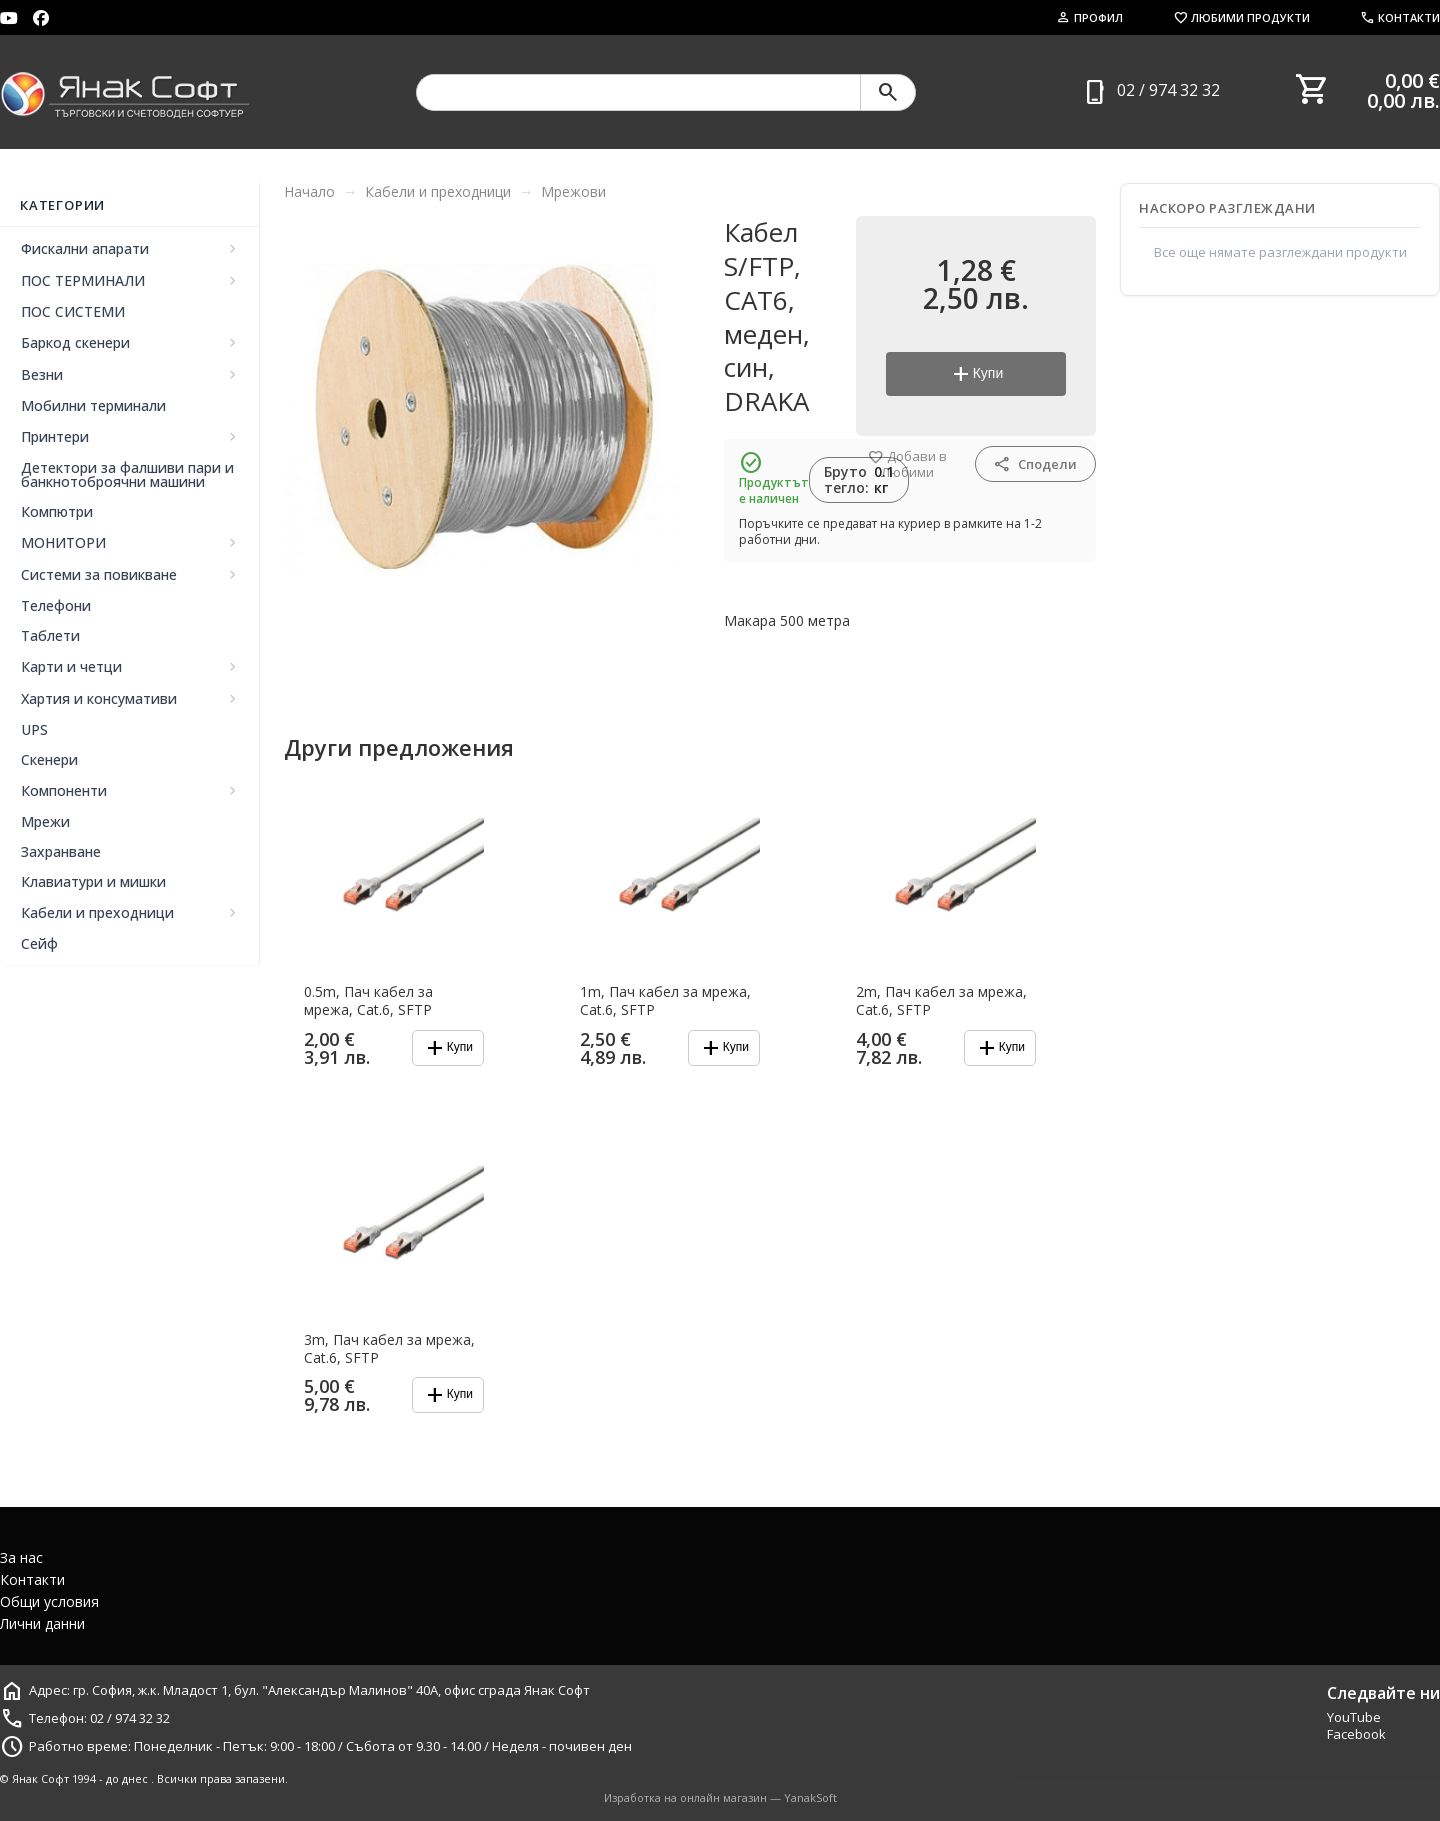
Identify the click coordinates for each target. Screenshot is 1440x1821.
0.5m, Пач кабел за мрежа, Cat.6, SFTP (368, 1001)
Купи (976, 374)
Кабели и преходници (438, 191)
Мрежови (573, 191)
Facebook (1356, 1734)
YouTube (1354, 1717)
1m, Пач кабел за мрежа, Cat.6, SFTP (665, 1001)
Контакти (1400, 17)
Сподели (1035, 464)
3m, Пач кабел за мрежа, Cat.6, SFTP (389, 1349)
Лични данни (42, 1623)
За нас (21, 1557)
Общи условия (49, 1601)
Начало (309, 191)
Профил (1089, 17)
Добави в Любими (907, 464)
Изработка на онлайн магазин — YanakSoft (720, 1797)
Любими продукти (1241, 17)
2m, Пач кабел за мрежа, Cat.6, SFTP (941, 1001)
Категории (62, 205)
